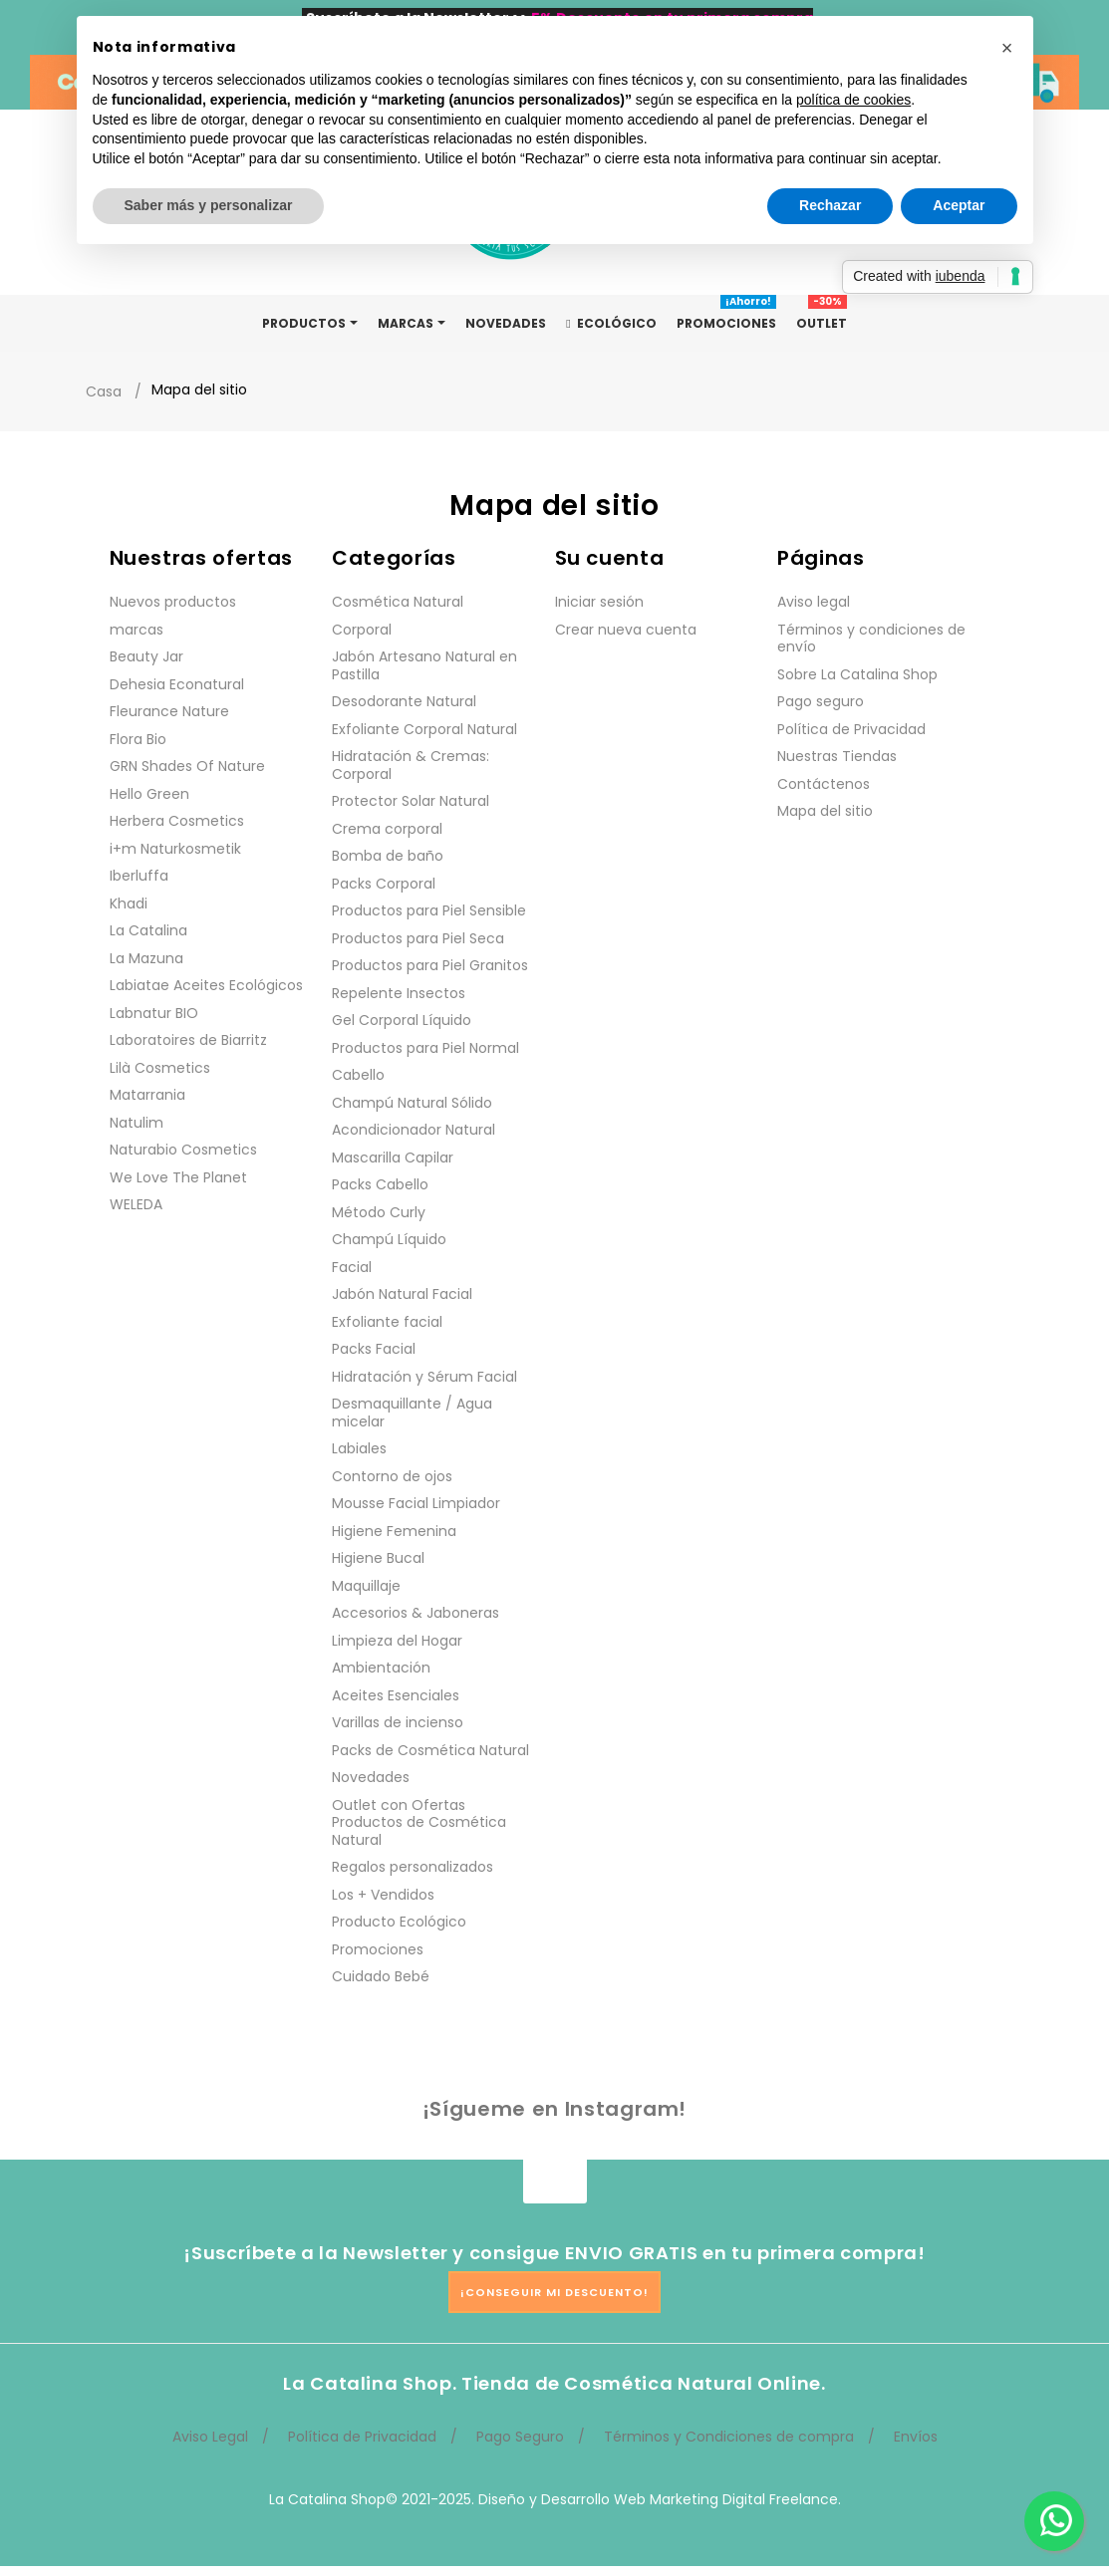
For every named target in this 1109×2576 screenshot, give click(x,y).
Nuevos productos (173, 602)
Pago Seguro (520, 2437)
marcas (136, 630)
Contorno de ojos (392, 1476)
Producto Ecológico (399, 1922)
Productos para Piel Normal (425, 1048)
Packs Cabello (380, 1184)
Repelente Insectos (398, 993)
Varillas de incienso (397, 1722)
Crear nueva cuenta (625, 630)
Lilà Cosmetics (160, 1068)
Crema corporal (387, 829)
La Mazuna (146, 958)
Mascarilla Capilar (392, 1157)
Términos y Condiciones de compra (729, 2437)
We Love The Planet (178, 1177)
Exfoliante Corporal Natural (424, 729)
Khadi (128, 903)
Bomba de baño (387, 856)
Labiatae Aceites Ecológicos (206, 985)
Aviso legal (813, 602)
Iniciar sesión (599, 602)
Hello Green (149, 794)
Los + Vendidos (383, 1895)
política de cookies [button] (853, 100)
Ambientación (381, 1667)
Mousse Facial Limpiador (416, 1503)
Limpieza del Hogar (397, 1641)
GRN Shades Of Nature (187, 766)
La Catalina (148, 930)
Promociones (377, 1949)
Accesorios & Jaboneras (415, 1613)
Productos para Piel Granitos (430, 965)
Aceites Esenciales (395, 1695)
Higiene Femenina (394, 1531)
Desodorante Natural (404, 701)
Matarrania (147, 1095)
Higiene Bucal (378, 1558)
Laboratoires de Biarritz (188, 1040)
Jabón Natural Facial (402, 1294)
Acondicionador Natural (413, 1130)
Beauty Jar (146, 656)
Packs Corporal (383, 884)
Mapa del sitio (825, 811)
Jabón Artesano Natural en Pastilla (424, 665)
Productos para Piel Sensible (429, 910)
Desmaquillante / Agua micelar (412, 1412)
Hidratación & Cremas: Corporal (410, 765)
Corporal (362, 630)
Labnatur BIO (154, 1013)
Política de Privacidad (851, 729)
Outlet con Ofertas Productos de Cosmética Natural (419, 1822)
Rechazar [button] (830, 205)
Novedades (371, 1777)
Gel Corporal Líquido (401, 1020)
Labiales (359, 1448)
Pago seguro (820, 701)
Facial (352, 1267)
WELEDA (136, 1204)
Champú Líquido (389, 1239)
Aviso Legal (210, 2437)
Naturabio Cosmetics (183, 1149)
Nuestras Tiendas (837, 756)
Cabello (358, 1075)
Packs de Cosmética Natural (430, 1750)
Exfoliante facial (387, 1322)
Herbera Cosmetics (177, 821)
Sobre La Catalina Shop (857, 674)
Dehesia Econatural (177, 684)
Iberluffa (139, 876)
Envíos (916, 2437)
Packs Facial (374, 1349)
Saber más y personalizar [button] (209, 205)
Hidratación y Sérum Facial (424, 1377)
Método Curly (378, 1212)
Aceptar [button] (958, 205)
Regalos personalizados (412, 1867)
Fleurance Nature (169, 711)
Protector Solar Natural (410, 801)
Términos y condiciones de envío (871, 638)
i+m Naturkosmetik (175, 849)
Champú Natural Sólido (412, 1103)
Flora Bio (138, 739)
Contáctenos (823, 784)
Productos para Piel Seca (418, 938)
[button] (1007, 48)
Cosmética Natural (397, 602)
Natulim (136, 1123)
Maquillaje (366, 1586)
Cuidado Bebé (380, 1976)
